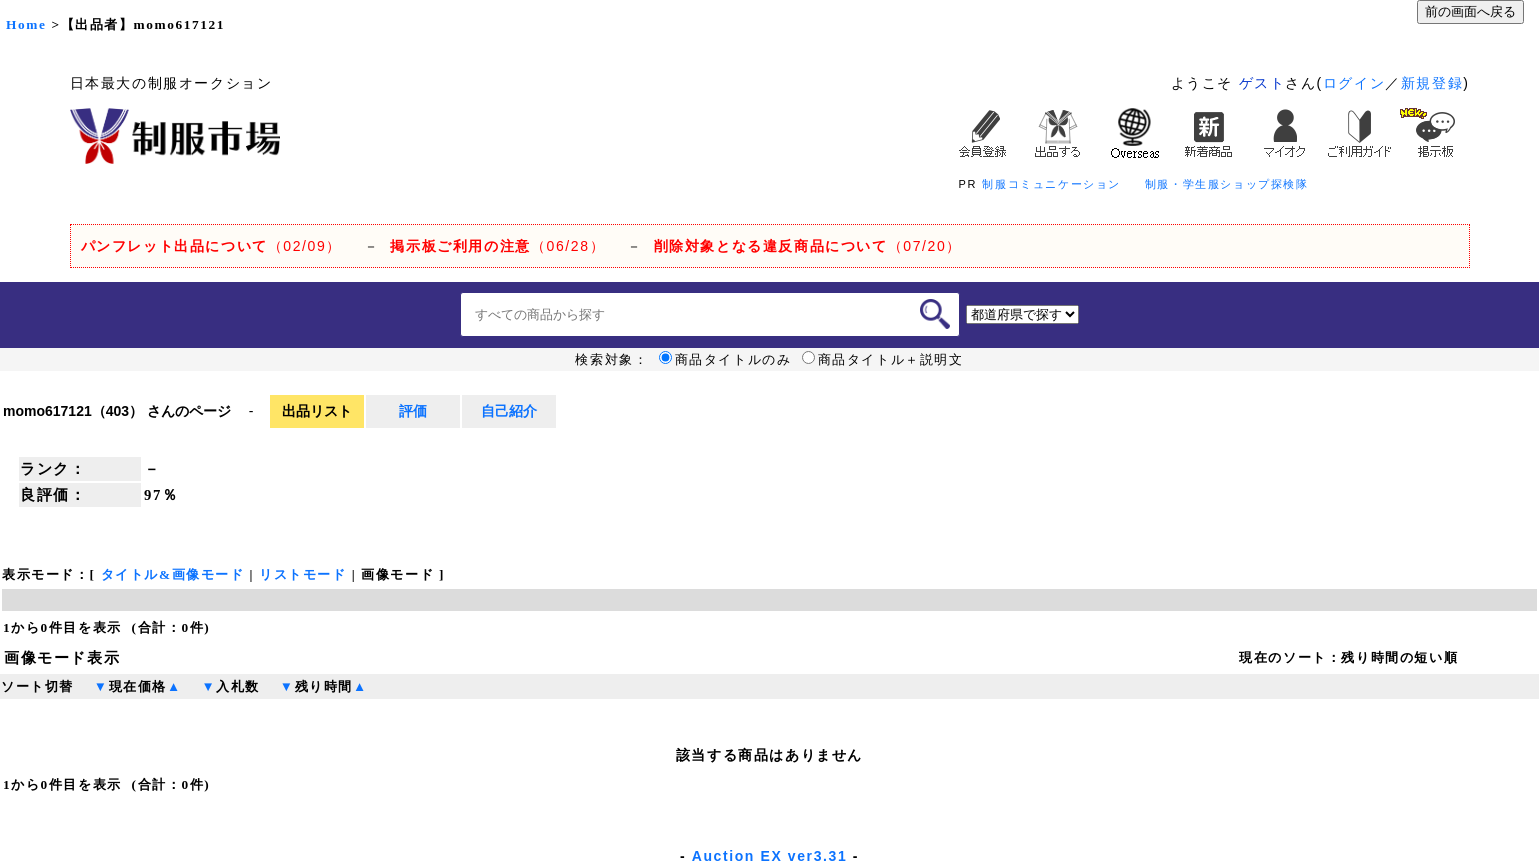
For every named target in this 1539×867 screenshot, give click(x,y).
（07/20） (808, 246)
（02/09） (211, 246)
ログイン (1354, 83)
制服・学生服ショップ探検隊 (1227, 184)
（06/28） (497, 246)
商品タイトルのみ (725, 360)
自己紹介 (509, 411)
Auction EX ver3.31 (770, 856)
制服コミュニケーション (1051, 184)
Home (26, 24)
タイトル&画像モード (173, 574)
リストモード (303, 574)
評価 (413, 411)
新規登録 (1432, 83)
